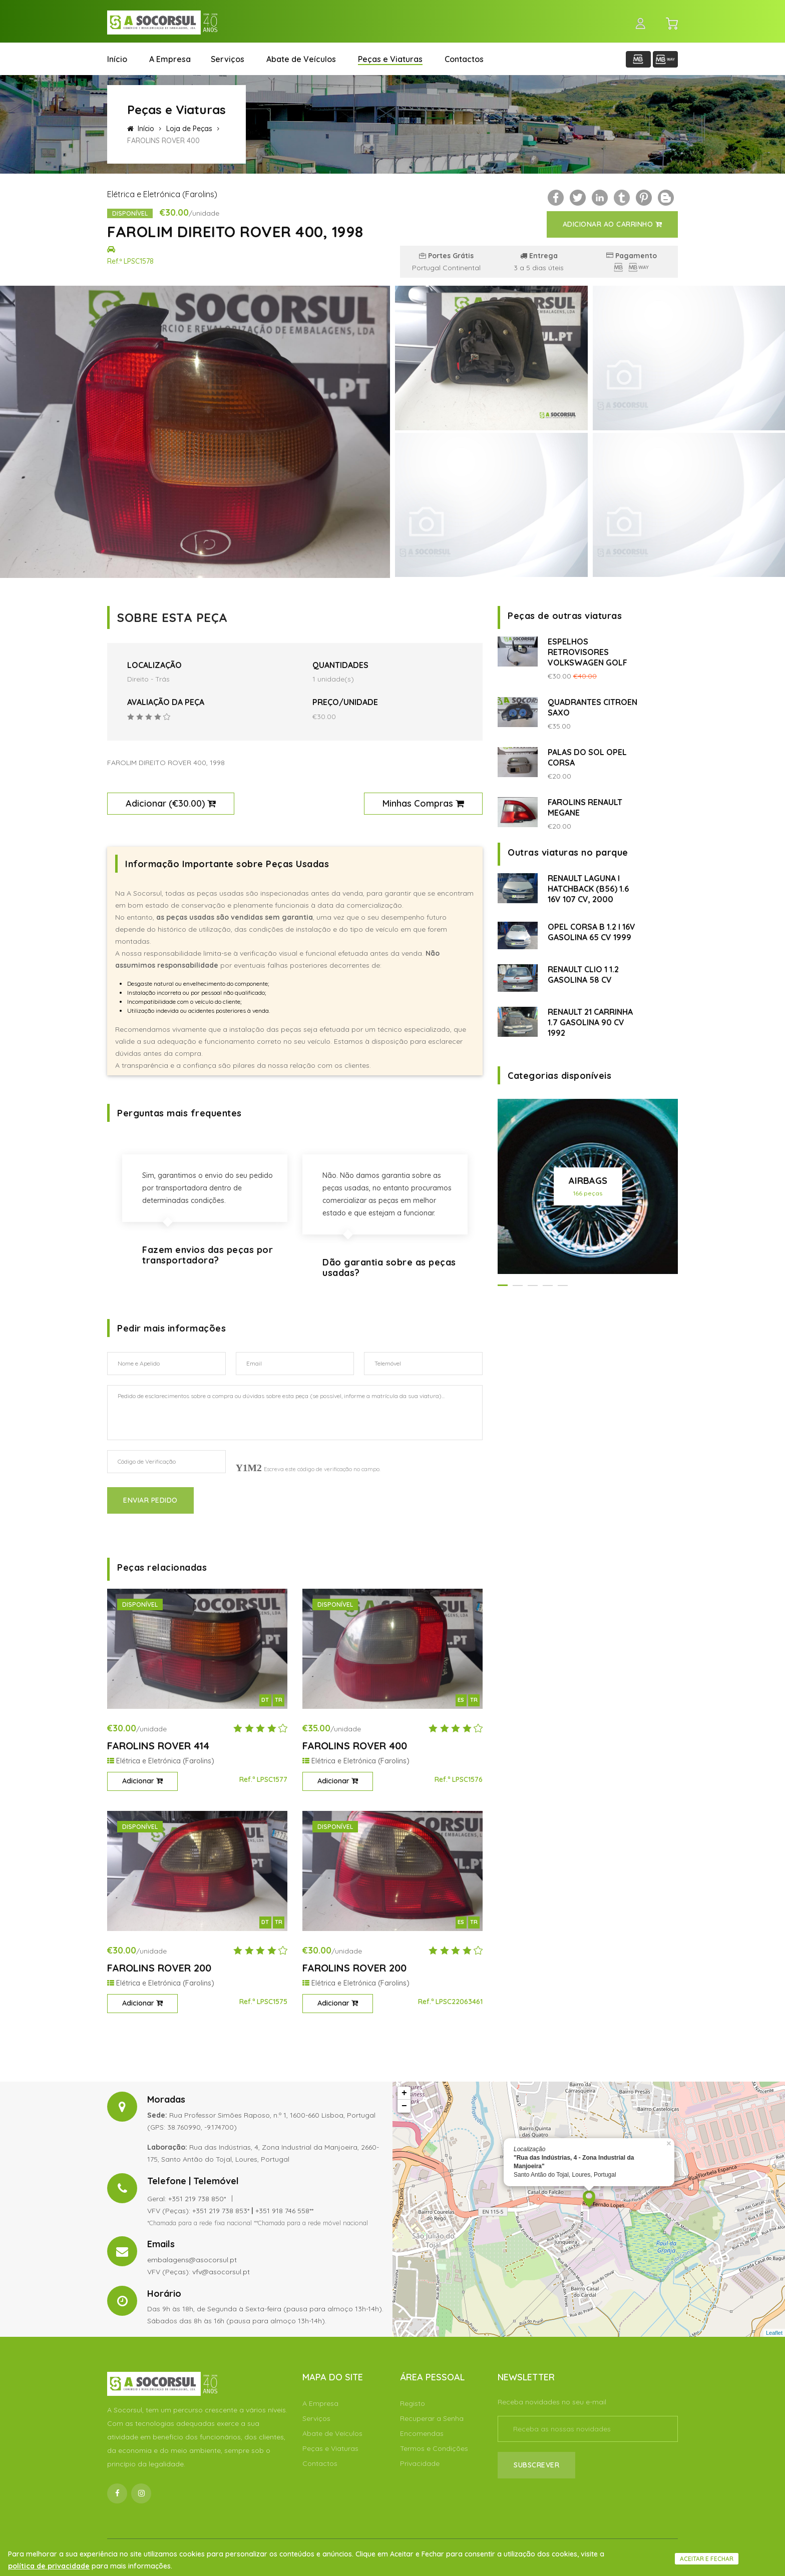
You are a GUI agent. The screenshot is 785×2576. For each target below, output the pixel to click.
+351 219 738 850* (197, 2198)
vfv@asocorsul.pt (221, 2271)
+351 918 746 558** (284, 2210)
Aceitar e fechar (706, 2558)
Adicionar (142, 1780)
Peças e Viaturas (390, 59)
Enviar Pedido (150, 1500)
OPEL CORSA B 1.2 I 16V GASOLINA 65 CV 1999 (591, 932)
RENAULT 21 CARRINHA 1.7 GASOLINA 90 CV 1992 (590, 1022)
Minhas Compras (423, 803)
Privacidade (420, 2463)
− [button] (404, 2106)
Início (117, 59)
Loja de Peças (189, 128)
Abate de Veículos (301, 59)
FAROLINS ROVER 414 (158, 1745)
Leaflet (774, 2333)
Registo (412, 2403)
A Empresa (170, 59)
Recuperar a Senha (432, 2418)
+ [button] (404, 2093)
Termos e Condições (434, 2448)
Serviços (227, 59)
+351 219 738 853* (220, 2210)
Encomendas (422, 2433)
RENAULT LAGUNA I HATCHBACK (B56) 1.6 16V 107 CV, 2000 (588, 888)
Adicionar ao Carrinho (612, 224)
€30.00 (187, 803)
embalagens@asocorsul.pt (192, 2259)
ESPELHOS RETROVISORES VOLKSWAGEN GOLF (587, 652)
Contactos (464, 59)
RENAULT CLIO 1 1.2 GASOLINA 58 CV (583, 974)
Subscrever (536, 2464)
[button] (503, 1285)
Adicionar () (171, 803)
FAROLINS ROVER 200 (159, 1968)
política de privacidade (49, 2565)
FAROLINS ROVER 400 (354, 1745)
